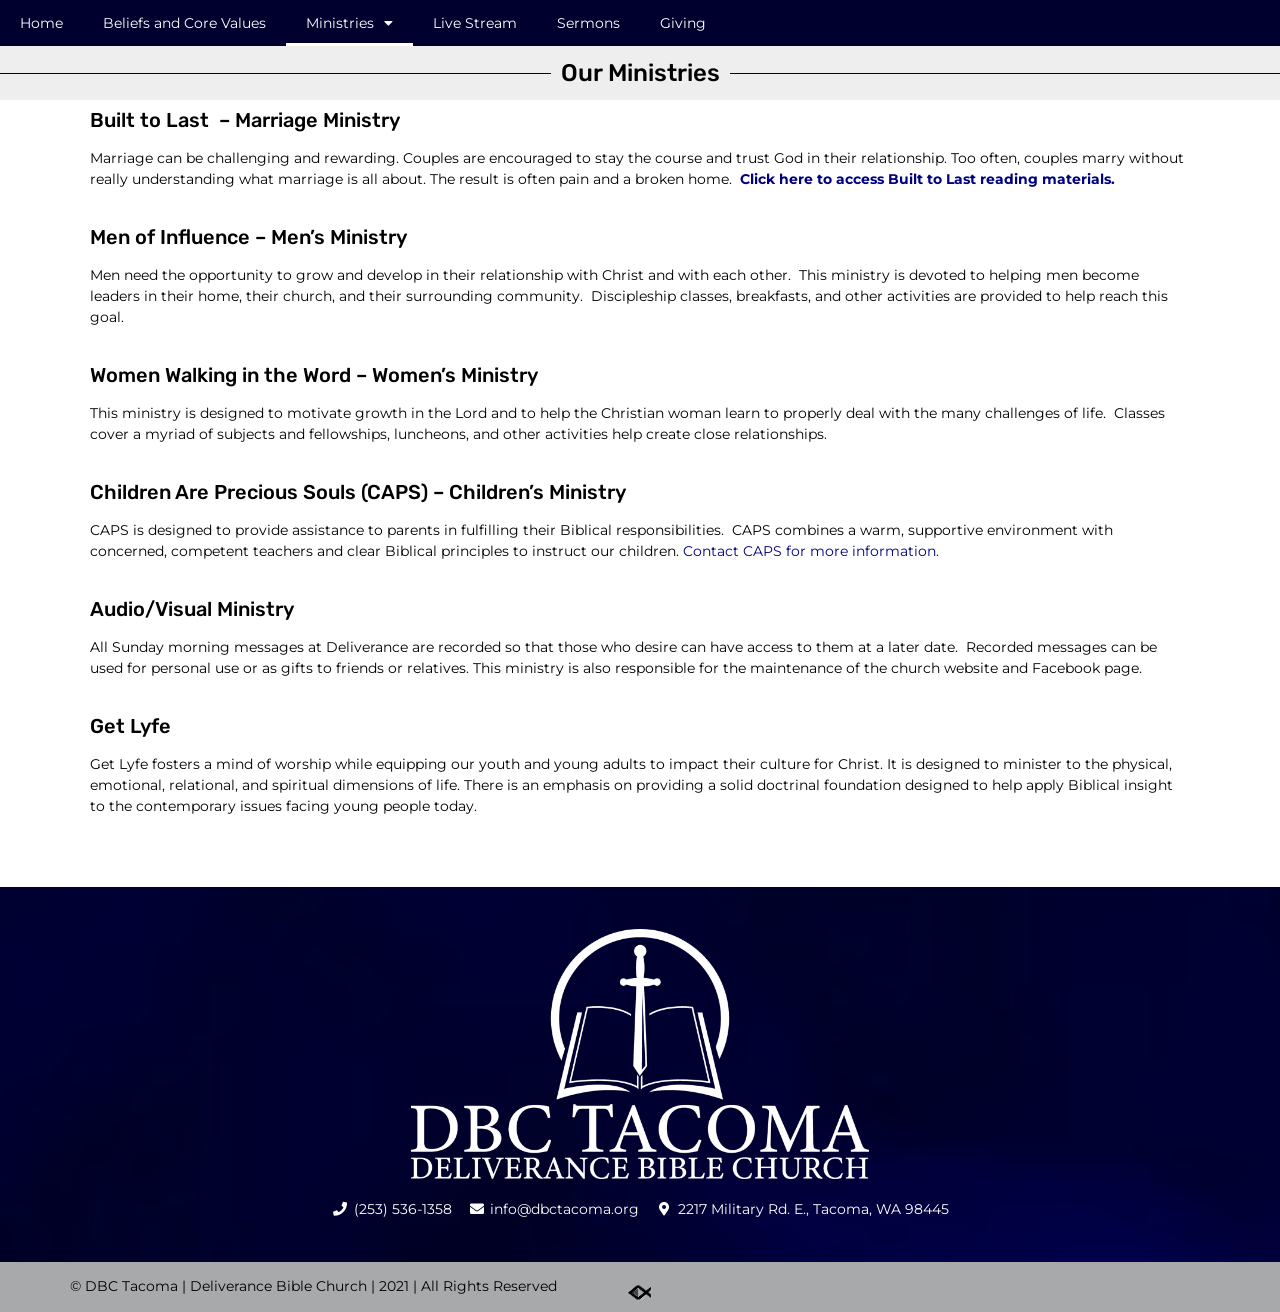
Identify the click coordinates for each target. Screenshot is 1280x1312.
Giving (683, 23)
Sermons (588, 23)
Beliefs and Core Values (184, 23)
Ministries (349, 23)
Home (41, 23)
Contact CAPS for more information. (811, 551)
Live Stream (475, 23)
